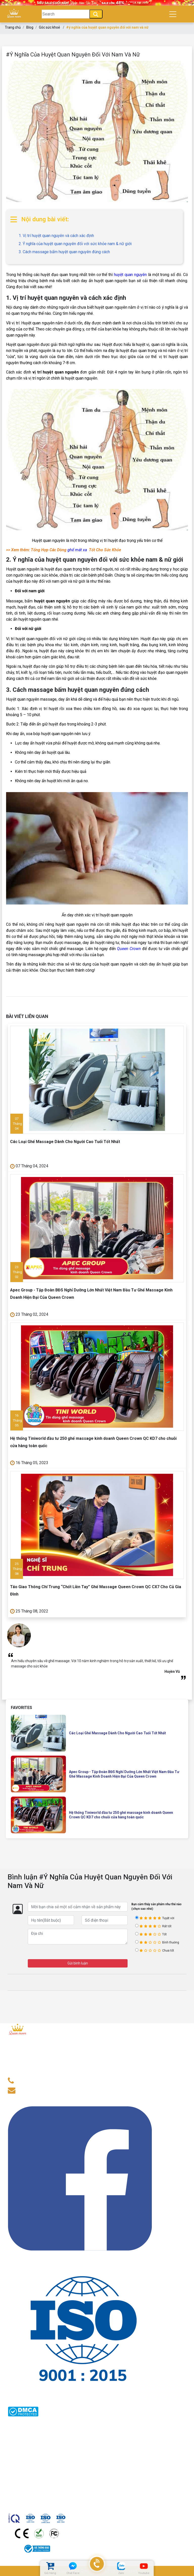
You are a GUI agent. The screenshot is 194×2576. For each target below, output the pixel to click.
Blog (29, 27)
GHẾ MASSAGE (145, 2419)
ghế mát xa (77, 549)
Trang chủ (13, 27)
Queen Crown (129, 948)
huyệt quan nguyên (130, 274)
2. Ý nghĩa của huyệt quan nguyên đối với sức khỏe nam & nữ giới (75, 243)
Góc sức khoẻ (49, 27)
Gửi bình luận (77, 1963)
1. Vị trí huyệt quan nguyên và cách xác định (57, 235)
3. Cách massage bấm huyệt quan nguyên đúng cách (65, 251)
